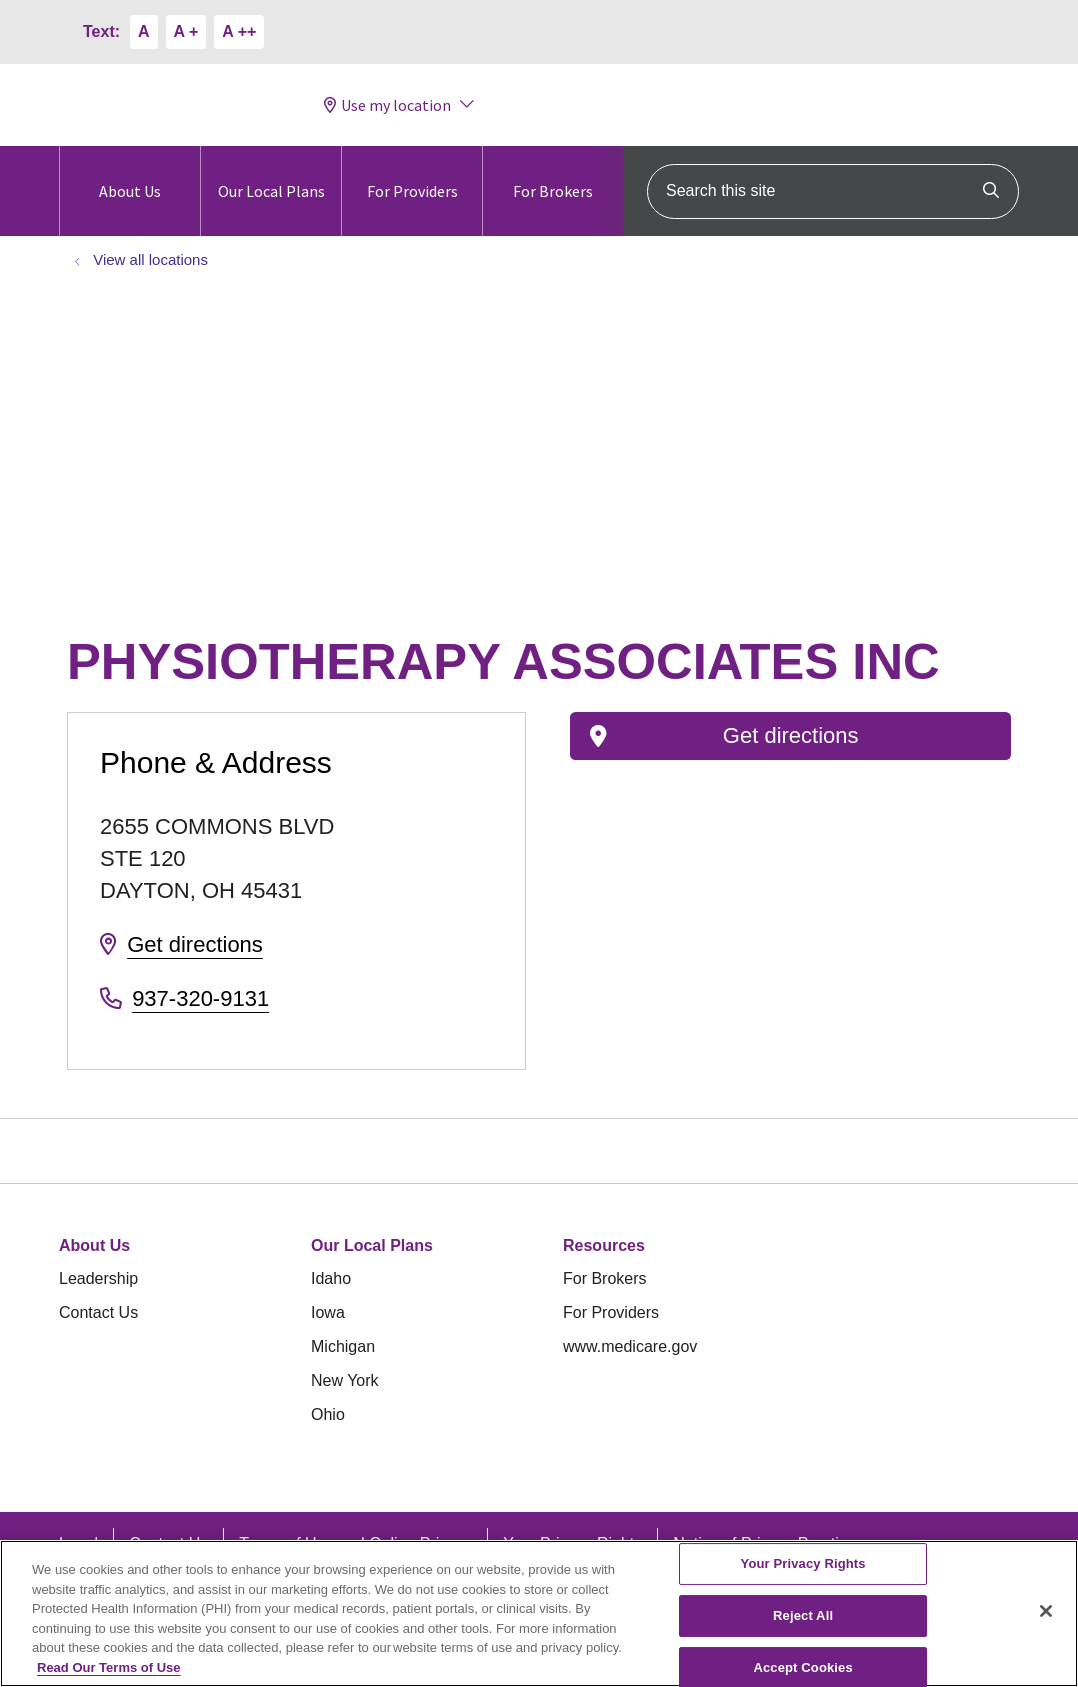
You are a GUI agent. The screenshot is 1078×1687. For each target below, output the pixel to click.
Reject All (803, 1628)
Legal (78, 1543)
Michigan (343, 1346)
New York (345, 1380)
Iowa (328, 1312)
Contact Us (98, 1312)
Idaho (331, 1278)
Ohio (328, 1414)
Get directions (195, 944)
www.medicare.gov (630, 1346)
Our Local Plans (271, 173)
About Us (130, 173)
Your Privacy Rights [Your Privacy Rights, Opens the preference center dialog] (803, 1576)
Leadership (98, 1278)
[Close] (1046, 1624)
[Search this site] (833, 191)
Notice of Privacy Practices (768, 1543)
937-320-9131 (200, 998)
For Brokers (553, 173)
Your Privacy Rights (572, 1543)
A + (186, 31)
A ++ (239, 31)
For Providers (412, 173)
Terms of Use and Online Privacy (355, 1543)
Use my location (387, 105)
